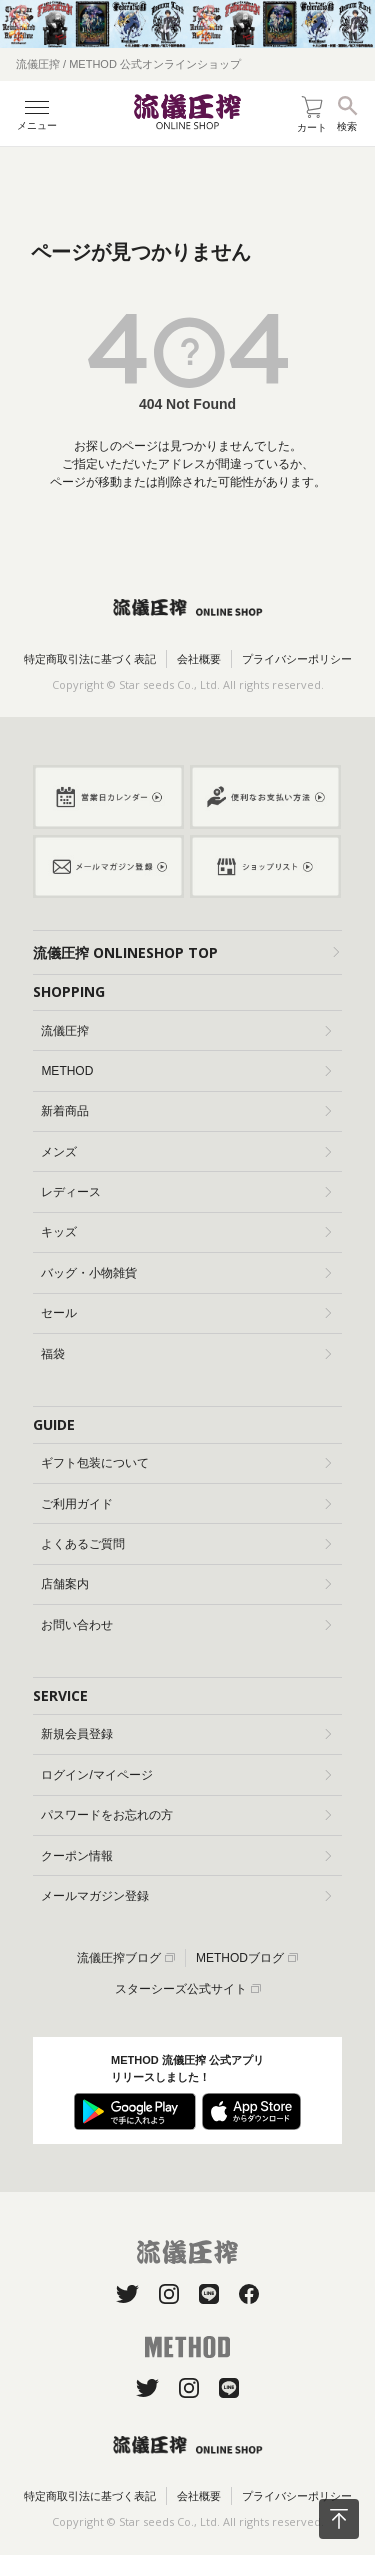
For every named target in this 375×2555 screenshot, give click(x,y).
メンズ (186, 1152)
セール (186, 1313)
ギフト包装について (186, 1463)
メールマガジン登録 (186, 1896)
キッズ (186, 1232)
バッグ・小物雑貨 (186, 1273)
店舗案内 (186, 1584)
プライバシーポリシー (297, 659)
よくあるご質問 (186, 1544)
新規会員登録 (186, 1734)
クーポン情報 (186, 1856)
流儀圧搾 (186, 1031)
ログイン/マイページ (186, 1775)
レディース (186, 1192)
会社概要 (199, 659)
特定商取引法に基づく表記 (90, 659)
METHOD (186, 1071)
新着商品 (186, 1111)
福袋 (186, 1354)
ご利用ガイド (186, 1504)
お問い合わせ (186, 1625)
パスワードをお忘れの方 (186, 1815)
